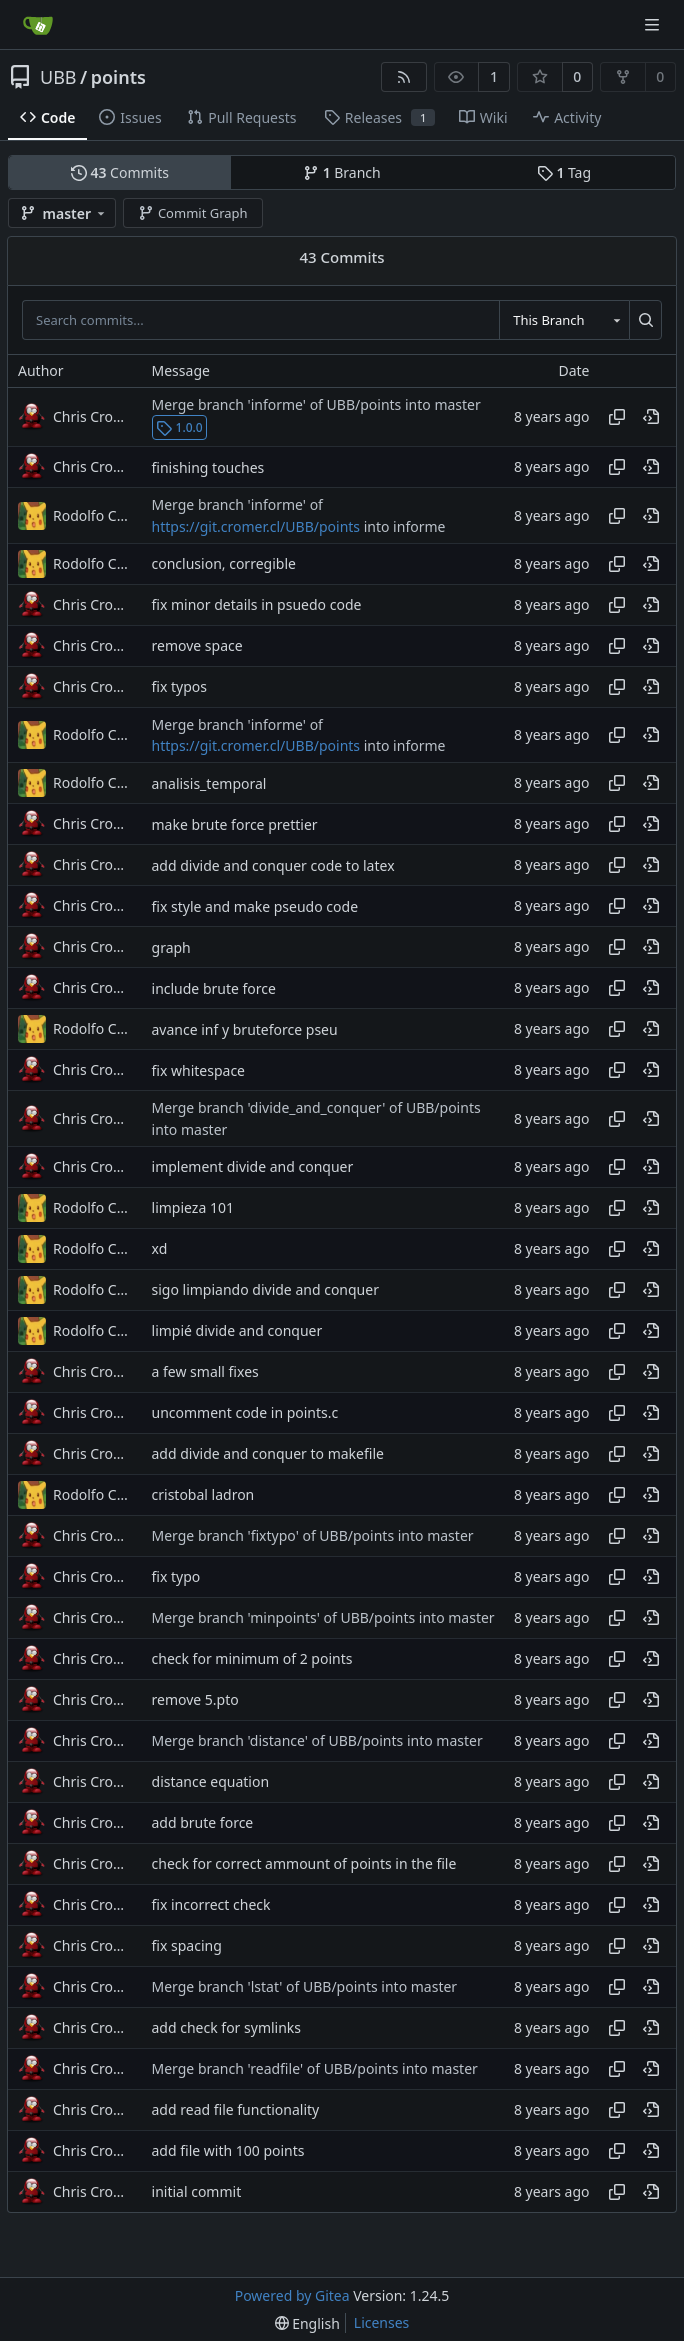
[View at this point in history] (651, 417)
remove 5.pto (195, 1699)
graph (171, 947)
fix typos (179, 686)
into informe (402, 526)
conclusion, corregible (224, 563)
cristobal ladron (203, 1494)
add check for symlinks (227, 2027)
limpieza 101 (193, 1207)
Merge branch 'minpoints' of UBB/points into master (323, 1617)
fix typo (176, 1576)
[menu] (307, 2323)
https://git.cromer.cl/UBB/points (256, 526)
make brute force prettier (235, 824)
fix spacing (187, 1945)
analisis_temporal (209, 783)
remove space (197, 645)
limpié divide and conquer (237, 1330)
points (118, 77)
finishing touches (208, 467)
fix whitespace (198, 1070)
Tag (564, 172)
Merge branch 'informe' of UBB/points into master (316, 404)
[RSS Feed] (404, 77)
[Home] (38, 25)
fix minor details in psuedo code (257, 604)
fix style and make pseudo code (255, 906)
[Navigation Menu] (654, 24)
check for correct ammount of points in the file (304, 1863)
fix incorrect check (211, 1904)
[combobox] (564, 320)
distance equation (211, 1781)
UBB (58, 77)
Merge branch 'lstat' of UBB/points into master (305, 1986)
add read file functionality (236, 2109)
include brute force (214, 988)
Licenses (382, 2322)
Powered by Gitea (292, 2295)
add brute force (203, 1822)
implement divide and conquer (253, 1166)
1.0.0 (179, 427)
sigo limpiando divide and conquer (265, 1289)
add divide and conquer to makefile (268, 1453)
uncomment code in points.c (245, 1412)
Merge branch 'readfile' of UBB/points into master (315, 2068)
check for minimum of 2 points (252, 1658)
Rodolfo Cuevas (93, 515)
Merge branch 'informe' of (237, 505)
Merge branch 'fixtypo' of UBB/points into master (313, 1535)
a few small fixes (205, 1371)
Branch (342, 172)
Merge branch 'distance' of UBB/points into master (317, 1740)
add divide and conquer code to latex (273, 865)
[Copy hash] (617, 417)
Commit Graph (192, 213)
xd (160, 1248)
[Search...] (645, 320)
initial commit (197, 2191)
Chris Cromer (93, 416)
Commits (120, 172)
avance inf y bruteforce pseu (245, 1029)
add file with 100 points (228, 2150)
